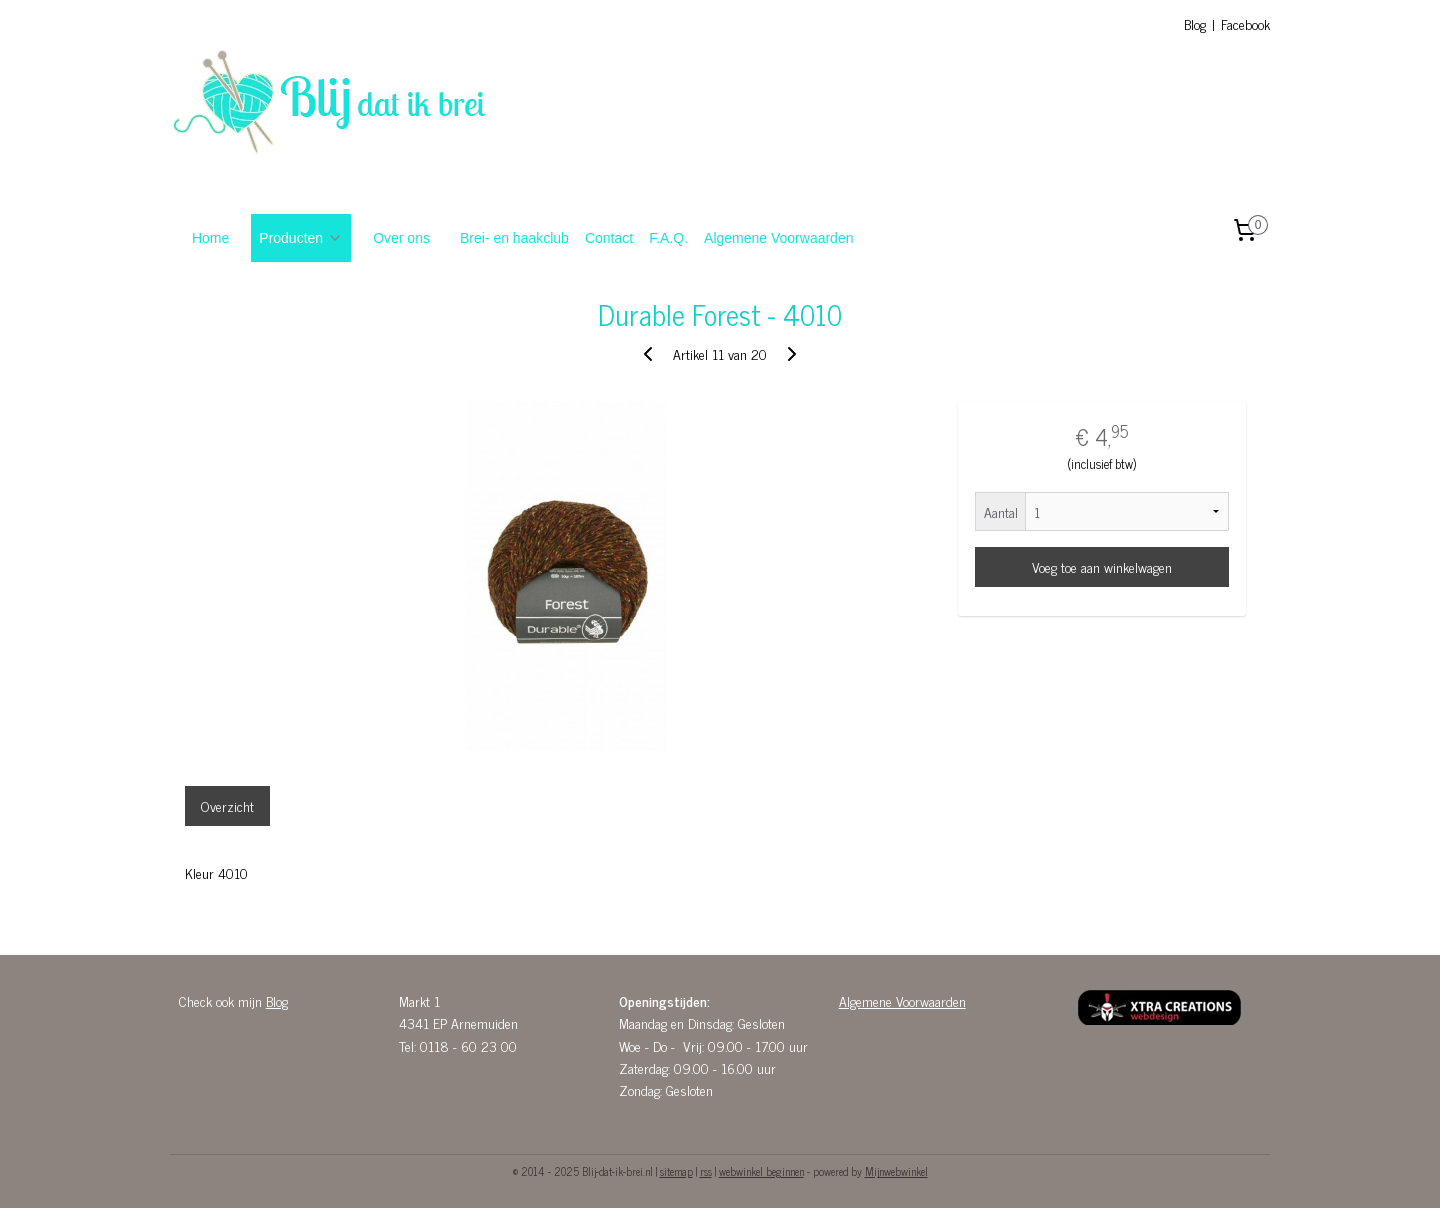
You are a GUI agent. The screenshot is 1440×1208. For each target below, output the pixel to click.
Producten (301, 238)
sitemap (676, 1171)
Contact (609, 238)
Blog (1195, 23)
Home (210, 238)
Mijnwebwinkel (896, 1171)
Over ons (401, 238)
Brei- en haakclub (514, 238)
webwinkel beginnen (761, 1171)
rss (706, 1171)
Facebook (1245, 23)
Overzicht (227, 805)
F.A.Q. (668, 238)
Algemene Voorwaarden (778, 238)
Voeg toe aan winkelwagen (1102, 566)
